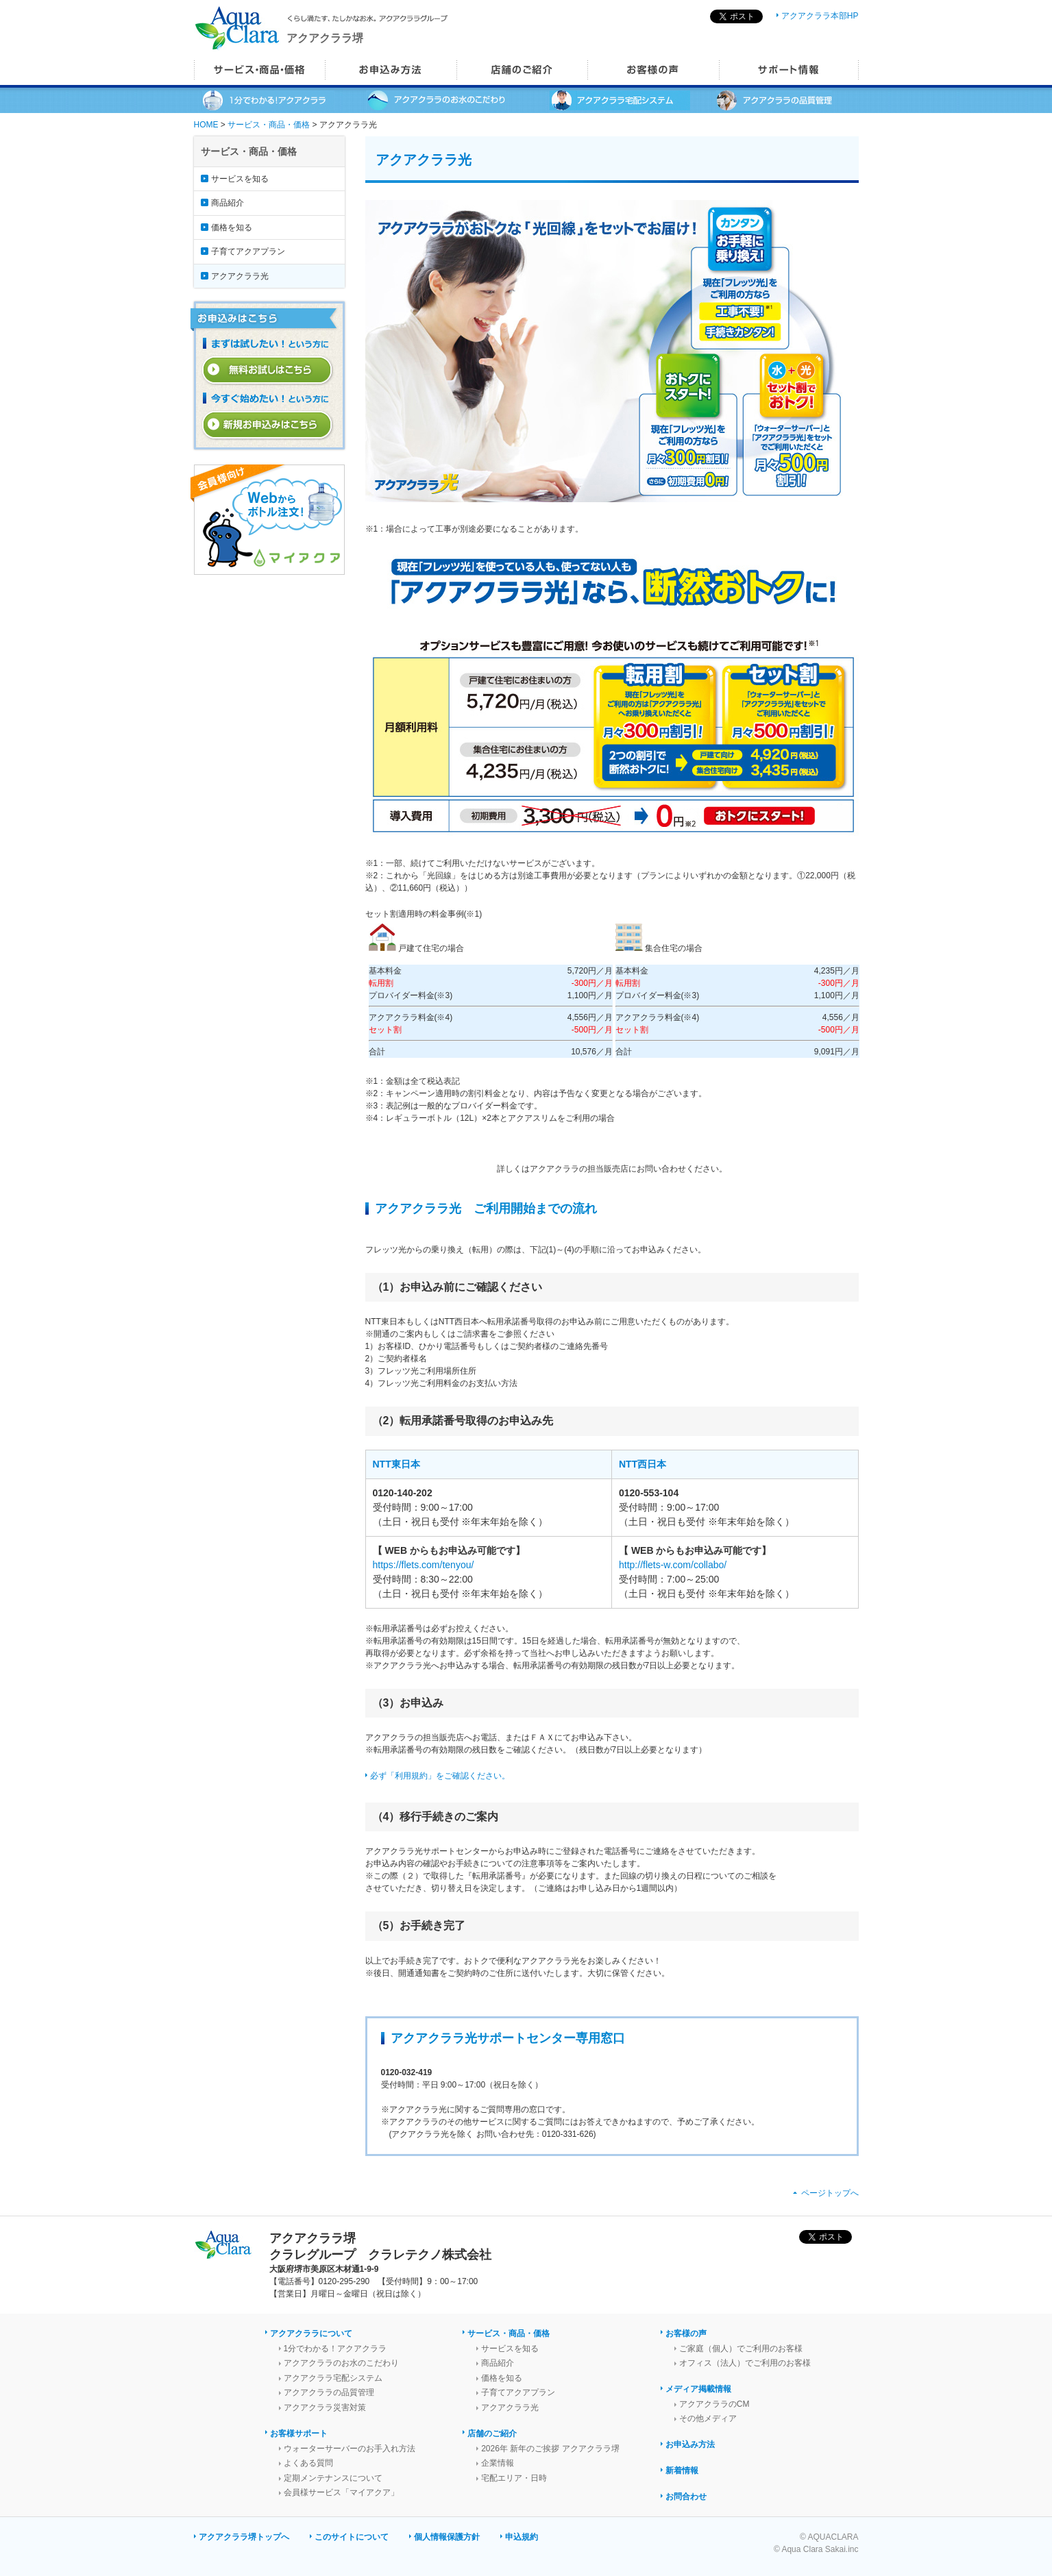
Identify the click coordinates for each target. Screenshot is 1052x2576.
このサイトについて (352, 2537)
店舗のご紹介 (492, 2433)
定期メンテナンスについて (333, 2478)
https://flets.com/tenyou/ (423, 1564)
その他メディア (708, 2418)
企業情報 (497, 2463)
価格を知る (231, 227)
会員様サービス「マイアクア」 (341, 2492)
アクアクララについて (311, 2333)
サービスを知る (240, 179)
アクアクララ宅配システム (333, 2378)
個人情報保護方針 (447, 2537)
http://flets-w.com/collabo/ (672, 1564)
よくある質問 (308, 2463)
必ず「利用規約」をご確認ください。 (440, 1776)
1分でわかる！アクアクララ (335, 2348)
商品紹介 (227, 203)
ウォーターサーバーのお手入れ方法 (349, 2448)
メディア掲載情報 (698, 2389)
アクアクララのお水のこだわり (341, 2363)
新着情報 (681, 2470)
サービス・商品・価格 (269, 124)
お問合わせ (686, 2496)
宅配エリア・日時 (514, 2478)
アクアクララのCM (714, 2404)
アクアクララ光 (240, 276)
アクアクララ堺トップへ (244, 2537)
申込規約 (521, 2537)
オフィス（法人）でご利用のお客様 (745, 2363)
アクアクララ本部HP (820, 16)
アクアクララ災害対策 (325, 2407)
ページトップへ (830, 2193)
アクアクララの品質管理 (329, 2392)
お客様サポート (299, 2433)
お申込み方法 (690, 2444)
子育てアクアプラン (248, 251)
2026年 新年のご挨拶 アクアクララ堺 (550, 2448)
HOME (206, 124)
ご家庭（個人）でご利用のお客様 (741, 2348)
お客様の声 (686, 2333)
